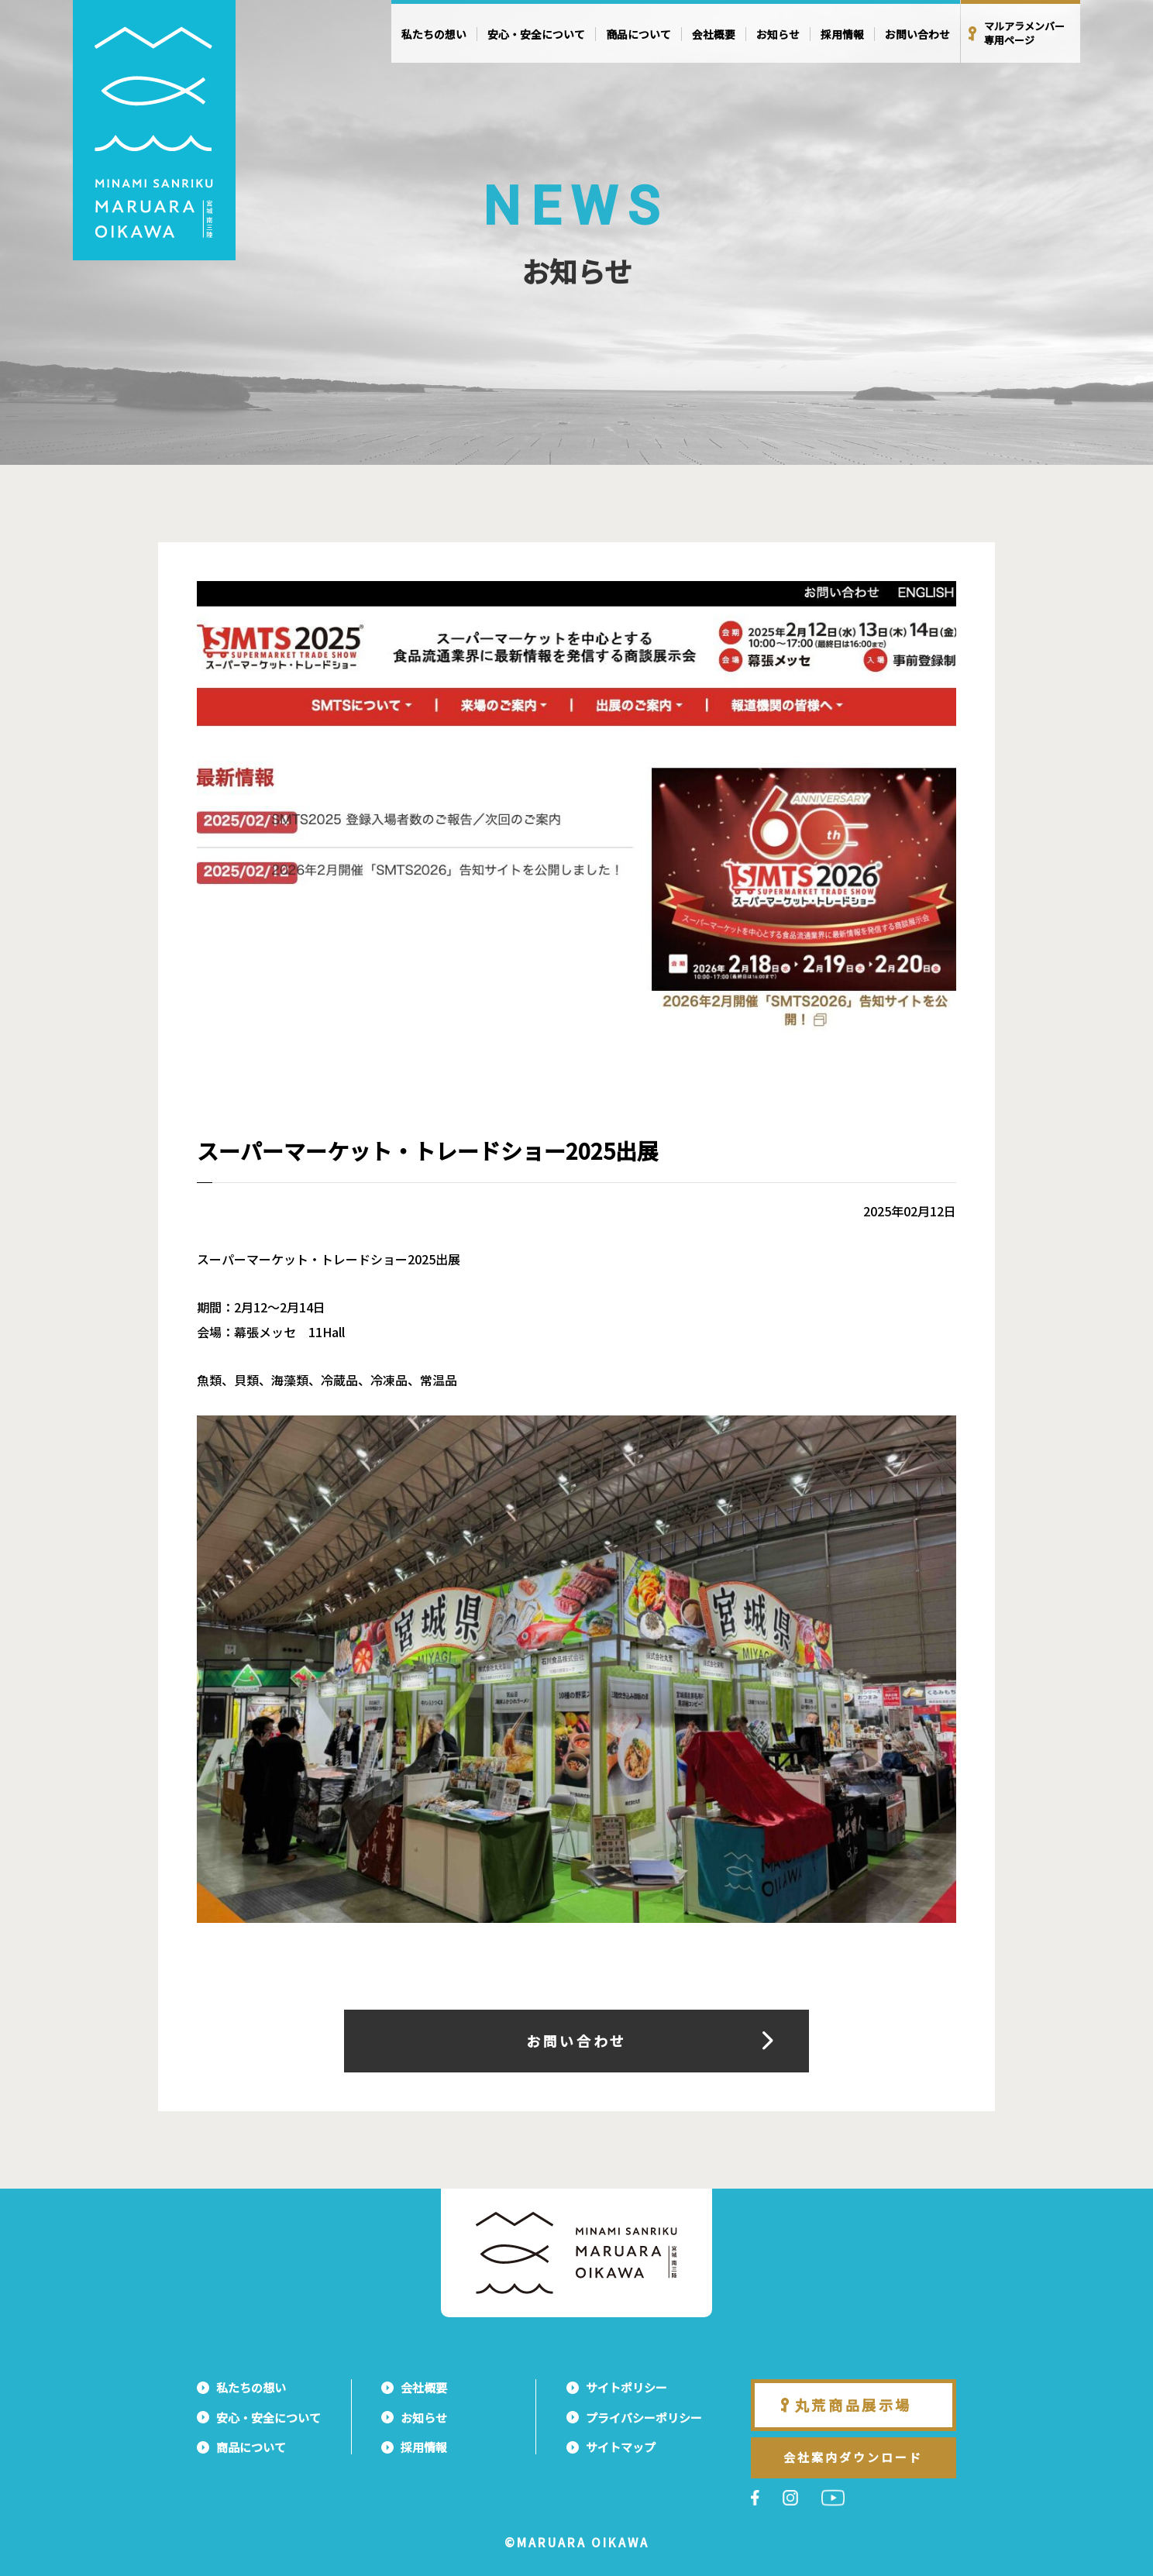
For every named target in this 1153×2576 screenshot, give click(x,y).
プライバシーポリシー (644, 2417)
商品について (638, 34)
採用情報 (842, 34)
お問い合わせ (917, 34)
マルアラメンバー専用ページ (1024, 33)
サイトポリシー (626, 2387)
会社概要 (713, 34)
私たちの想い (433, 34)
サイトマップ (621, 2447)
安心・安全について (536, 34)
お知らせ (778, 34)
